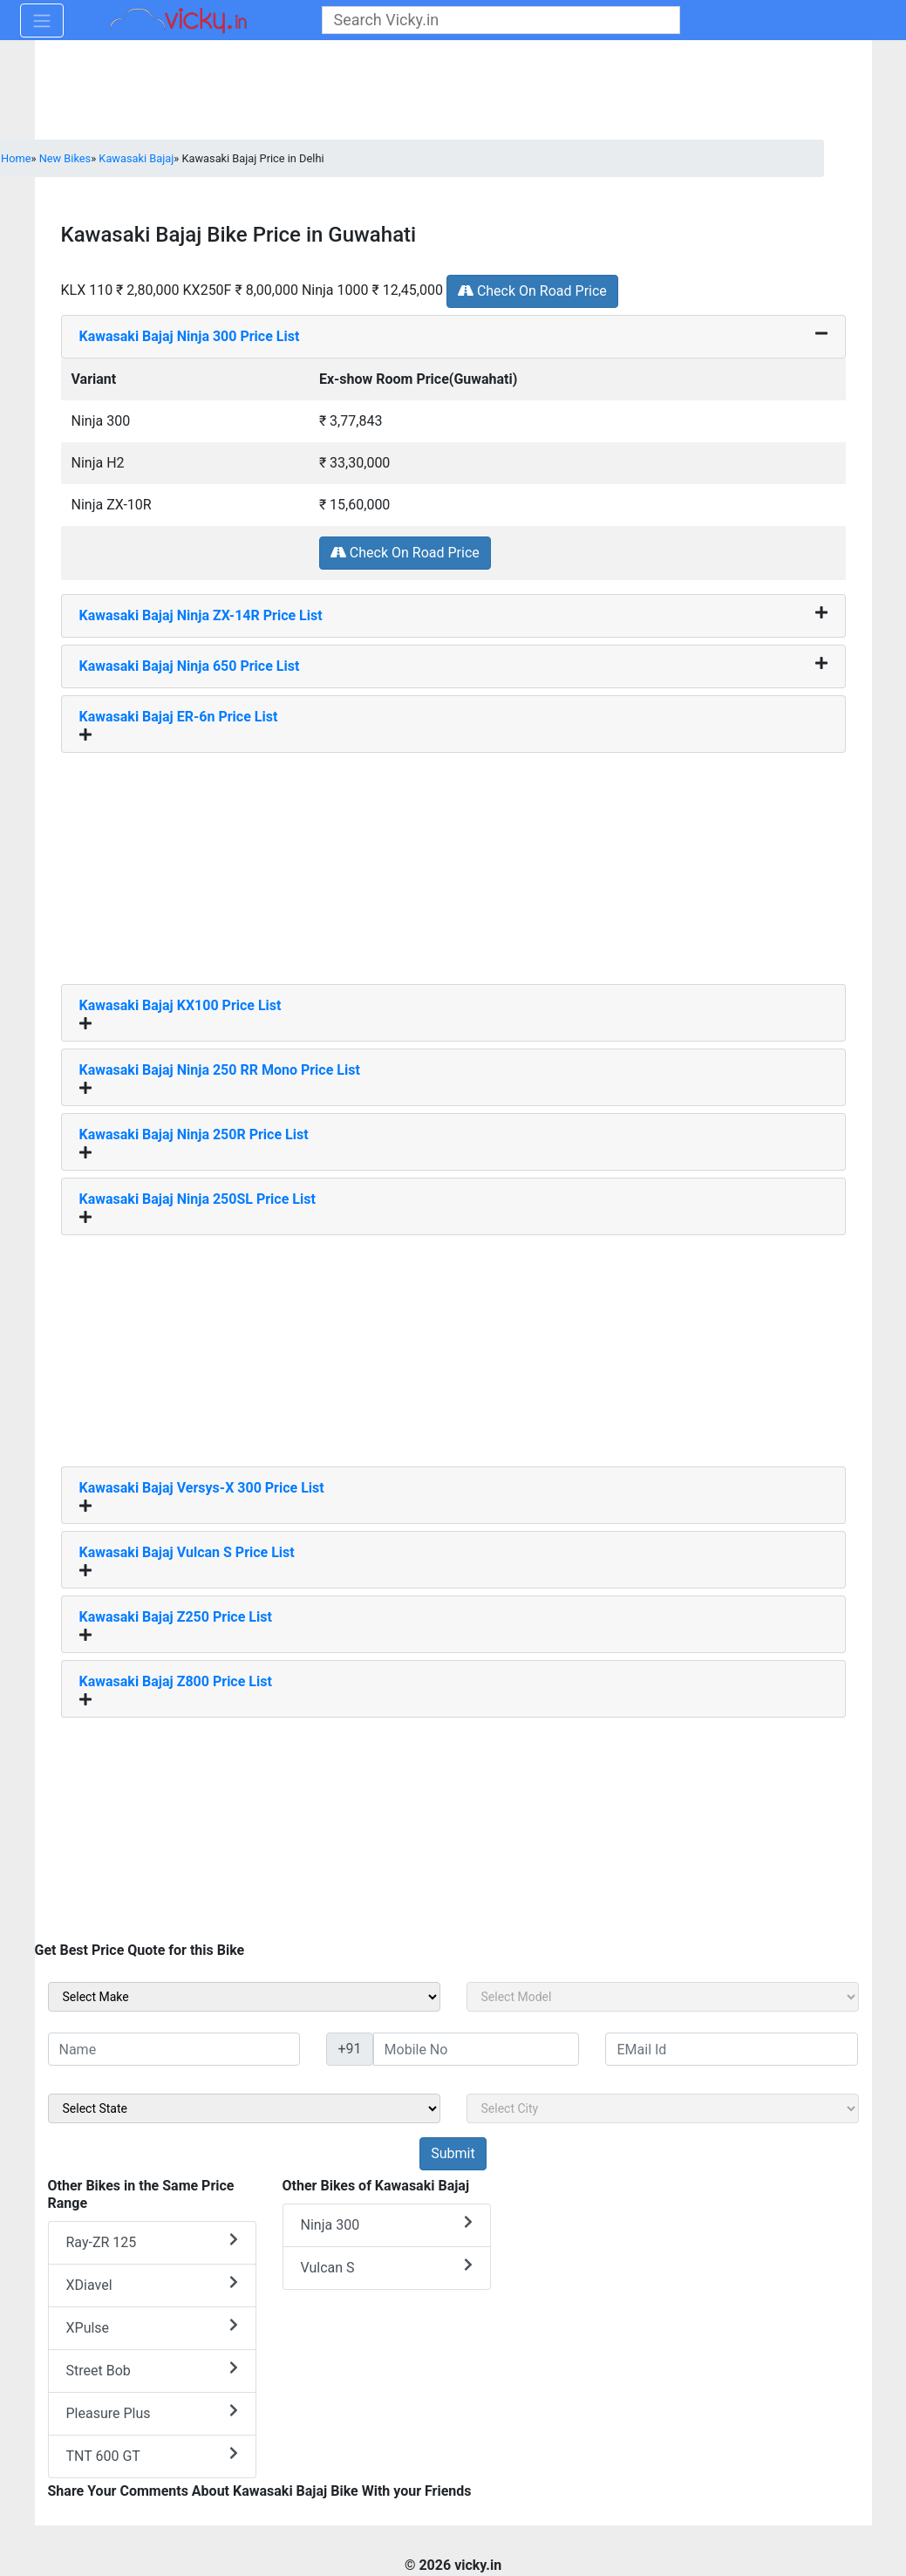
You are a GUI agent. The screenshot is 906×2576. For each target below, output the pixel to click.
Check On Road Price (532, 291)
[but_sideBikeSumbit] (452, 2153)
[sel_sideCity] (663, 2108)
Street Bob (152, 2370)
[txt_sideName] (174, 2049)
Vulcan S (387, 2267)
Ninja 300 (387, 2224)
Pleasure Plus (152, 2412)
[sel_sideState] (244, 2108)
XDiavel (152, 2284)
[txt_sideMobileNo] (476, 2049)
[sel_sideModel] (663, 1997)
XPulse (152, 2327)
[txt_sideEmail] (731, 2049)
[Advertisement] (453, 862)
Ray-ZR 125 (152, 2241)
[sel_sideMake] (244, 1997)
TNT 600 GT (152, 2455)
